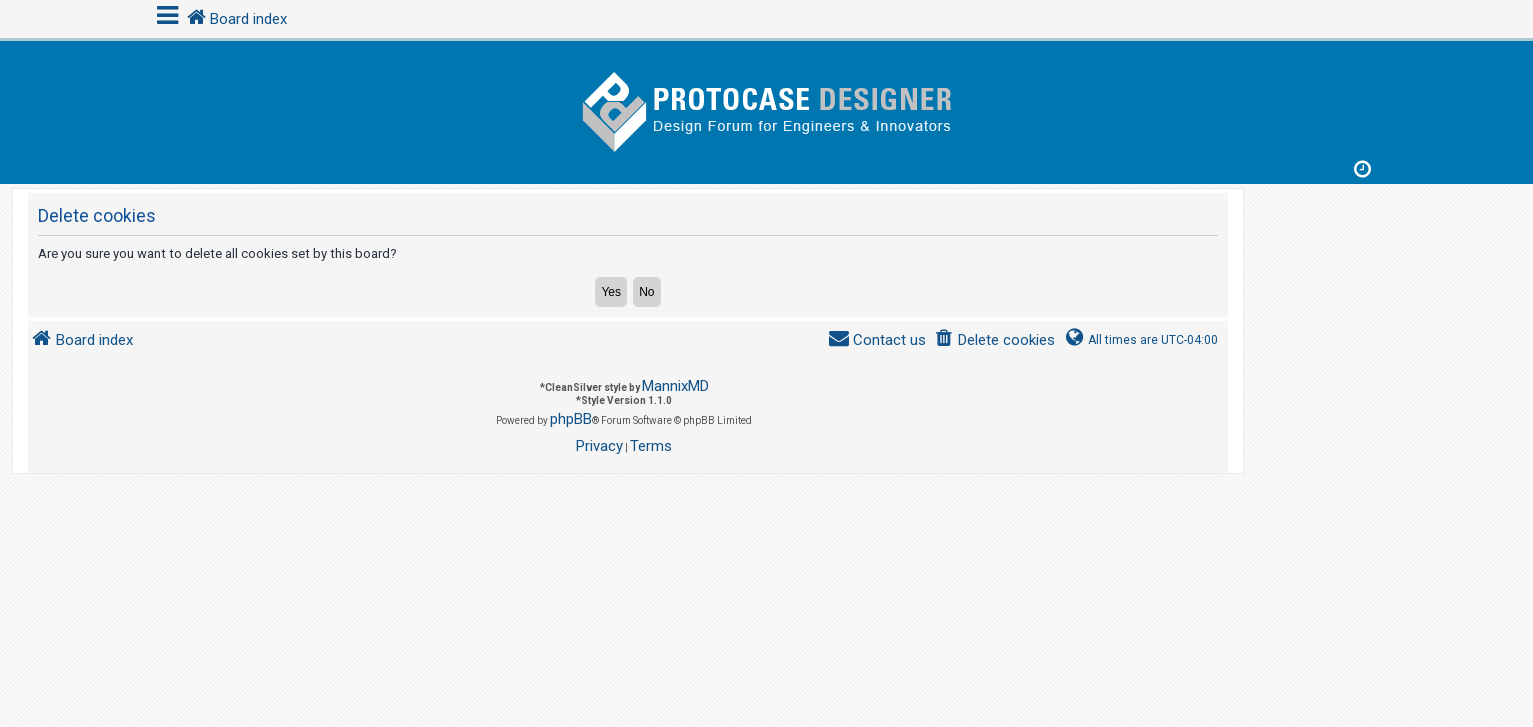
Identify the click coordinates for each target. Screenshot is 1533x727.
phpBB (571, 419)
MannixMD (675, 386)
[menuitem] (994, 340)
